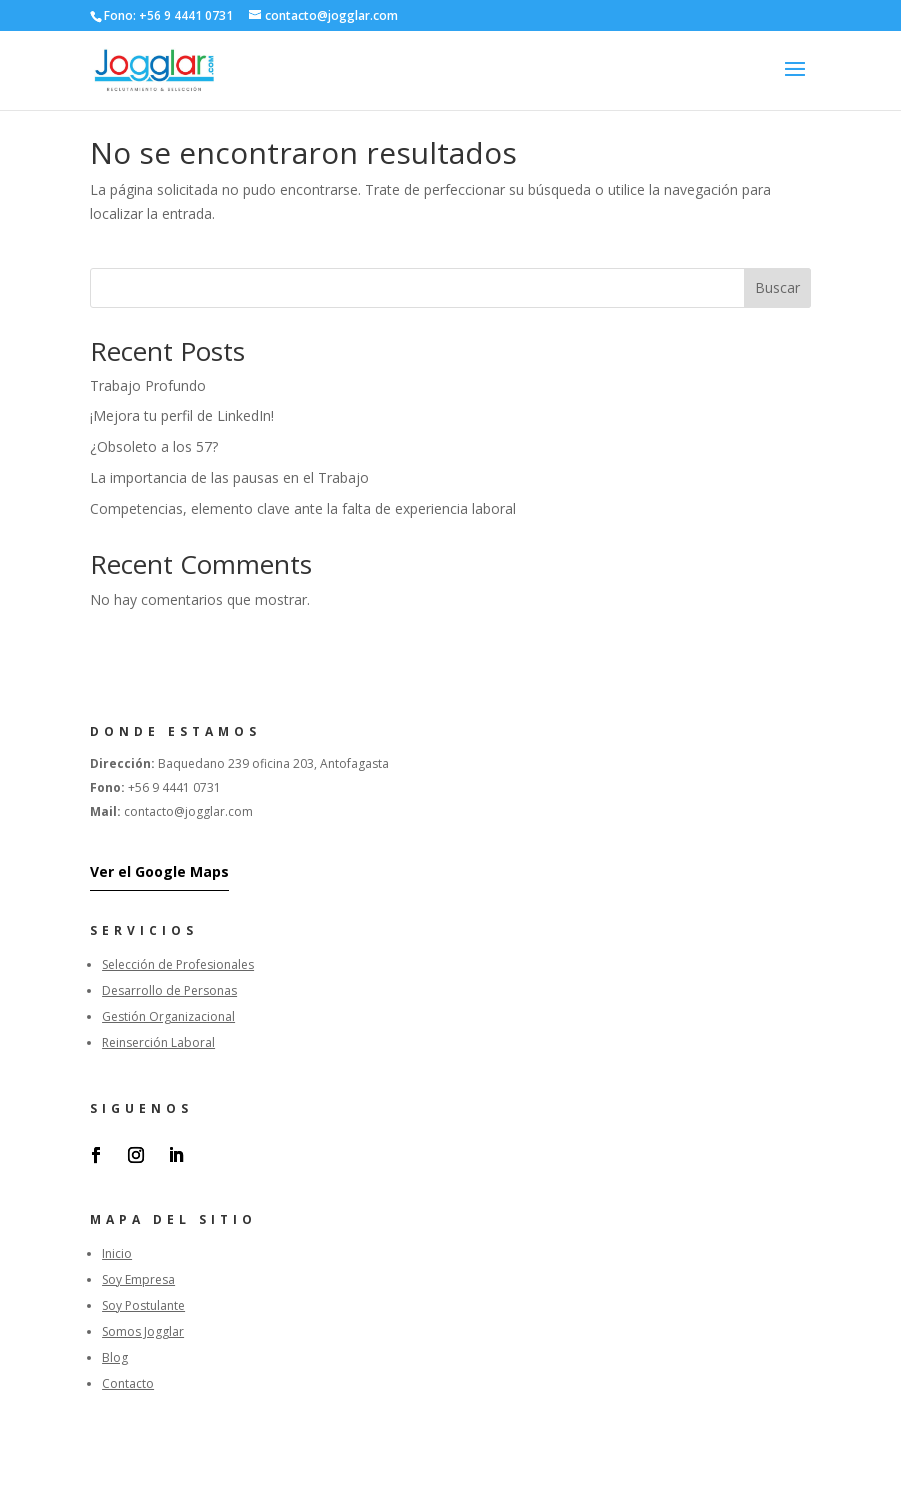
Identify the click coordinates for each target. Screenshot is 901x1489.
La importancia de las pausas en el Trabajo (229, 477)
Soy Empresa (138, 1279)
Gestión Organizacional (168, 1016)
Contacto (128, 1383)
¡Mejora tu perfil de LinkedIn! (182, 415)
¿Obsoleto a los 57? (154, 446)
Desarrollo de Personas (169, 990)
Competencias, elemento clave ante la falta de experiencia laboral (303, 508)
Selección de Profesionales (178, 964)
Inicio (117, 1253)
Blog (115, 1357)
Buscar (777, 287)
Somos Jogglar (143, 1331)
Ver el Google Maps (159, 871)
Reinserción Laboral (158, 1042)
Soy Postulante (143, 1305)
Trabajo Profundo (148, 385)
